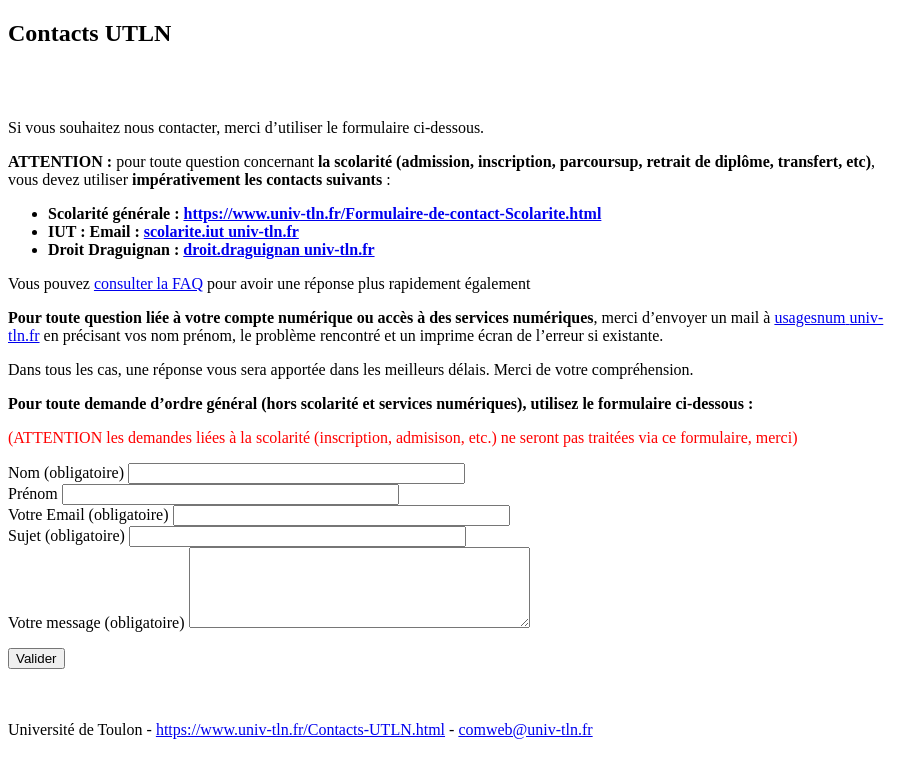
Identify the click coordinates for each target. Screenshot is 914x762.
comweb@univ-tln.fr (525, 744)
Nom (66, 472)
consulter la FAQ (148, 283)
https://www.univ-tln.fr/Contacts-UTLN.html (300, 744)
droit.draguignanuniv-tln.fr (278, 249)
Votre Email (88, 514)
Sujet (66, 535)
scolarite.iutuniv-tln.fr (221, 231)
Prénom (33, 493)
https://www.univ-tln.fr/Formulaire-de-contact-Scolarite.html (393, 213)
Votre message (96, 637)
